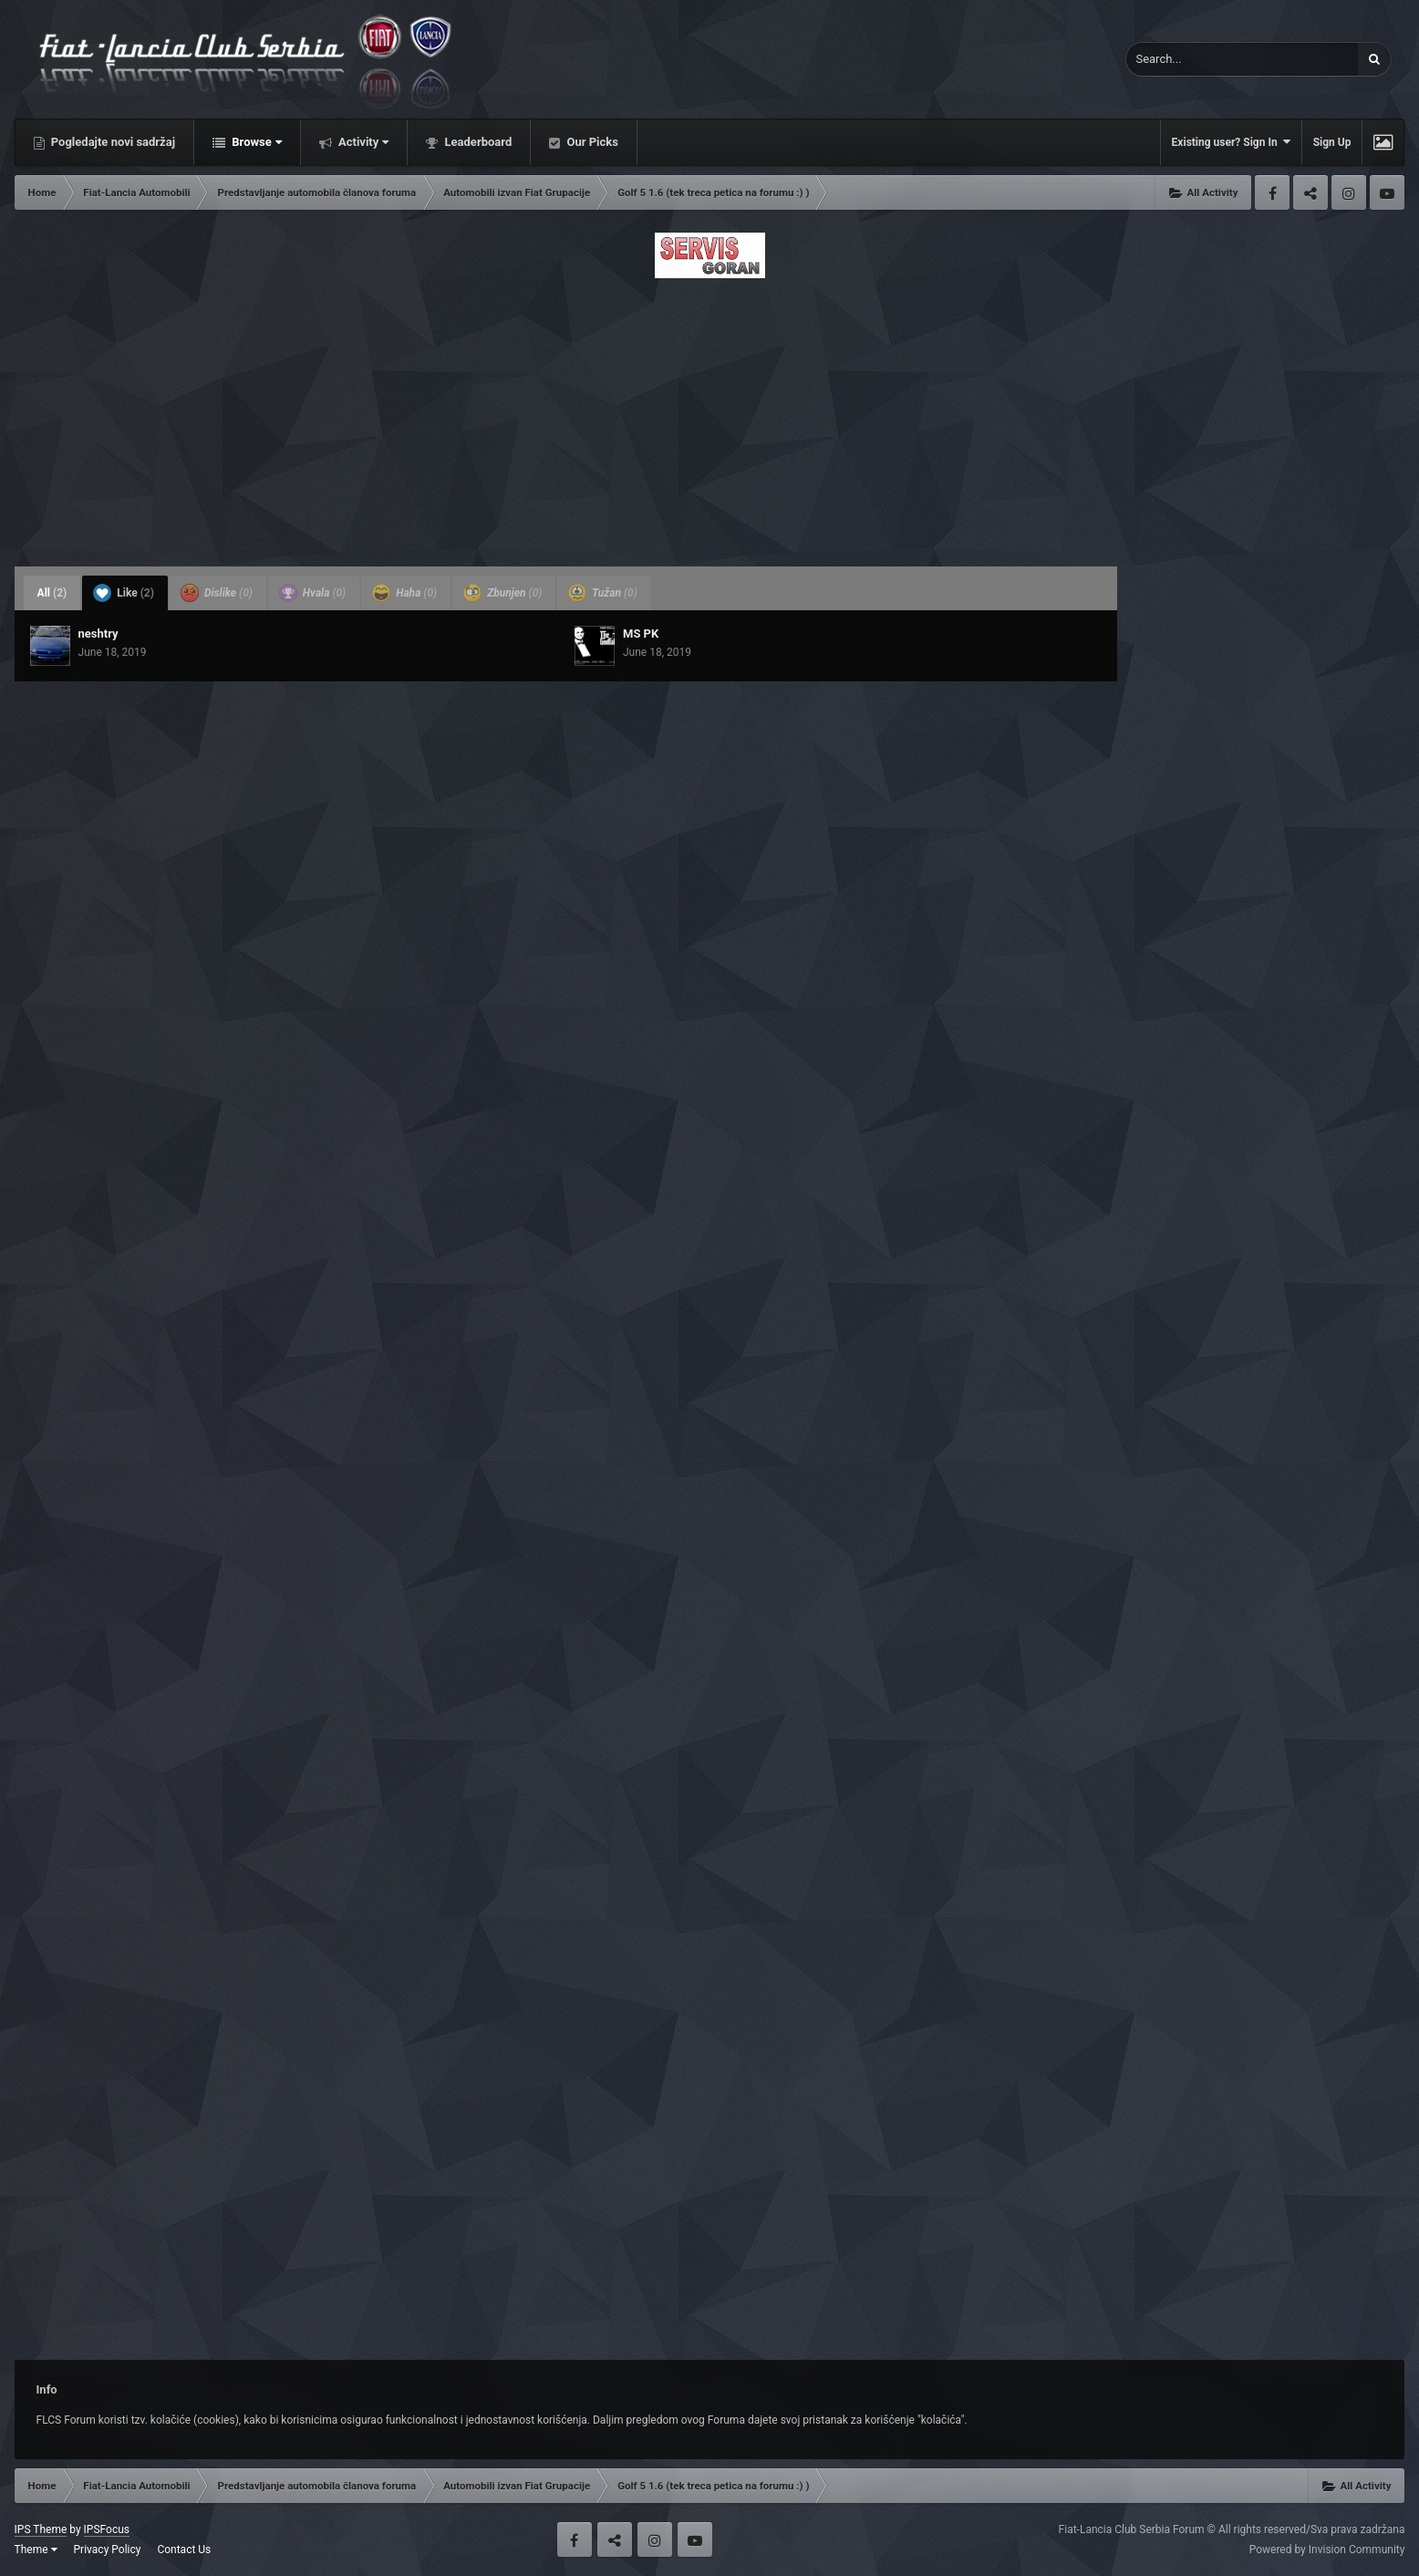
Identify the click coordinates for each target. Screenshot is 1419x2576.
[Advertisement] (709, 417)
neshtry (98, 633)
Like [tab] (123, 593)
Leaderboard (476, 142)
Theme (36, 2549)
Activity (362, 142)
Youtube (1387, 192)
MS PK (640, 633)
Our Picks (591, 142)
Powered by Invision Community (1327, 2549)
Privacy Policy (107, 2549)
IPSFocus (106, 2529)
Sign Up (1332, 142)
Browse (255, 142)
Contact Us (184, 2549)
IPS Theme (41, 2529)
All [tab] (52, 593)
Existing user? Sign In (1231, 142)
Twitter (1310, 192)
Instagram (1348, 192)
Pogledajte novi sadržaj (112, 142)
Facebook (1272, 192)
